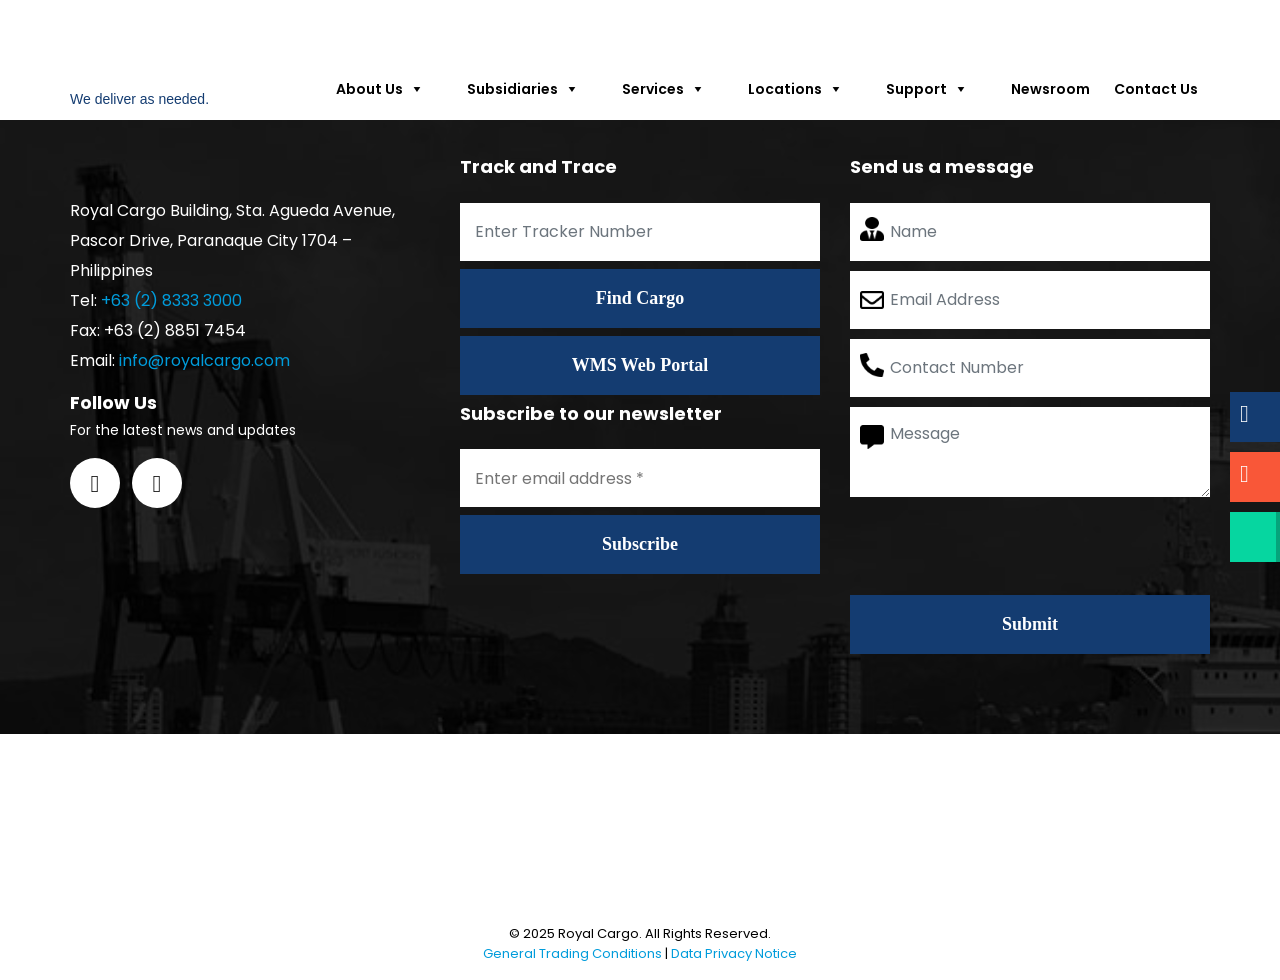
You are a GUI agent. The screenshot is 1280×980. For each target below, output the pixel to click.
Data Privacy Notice (734, 953)
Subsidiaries (532, 89)
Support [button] (936, 89)
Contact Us (1156, 89)
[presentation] (1002, 546)
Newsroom (1050, 89)
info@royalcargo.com (204, 360)
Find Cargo (640, 298)
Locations (805, 89)
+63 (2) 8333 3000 (171, 300)
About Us (389, 89)
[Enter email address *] (640, 478)
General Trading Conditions (572, 953)
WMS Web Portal (640, 365)
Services (673, 89)
